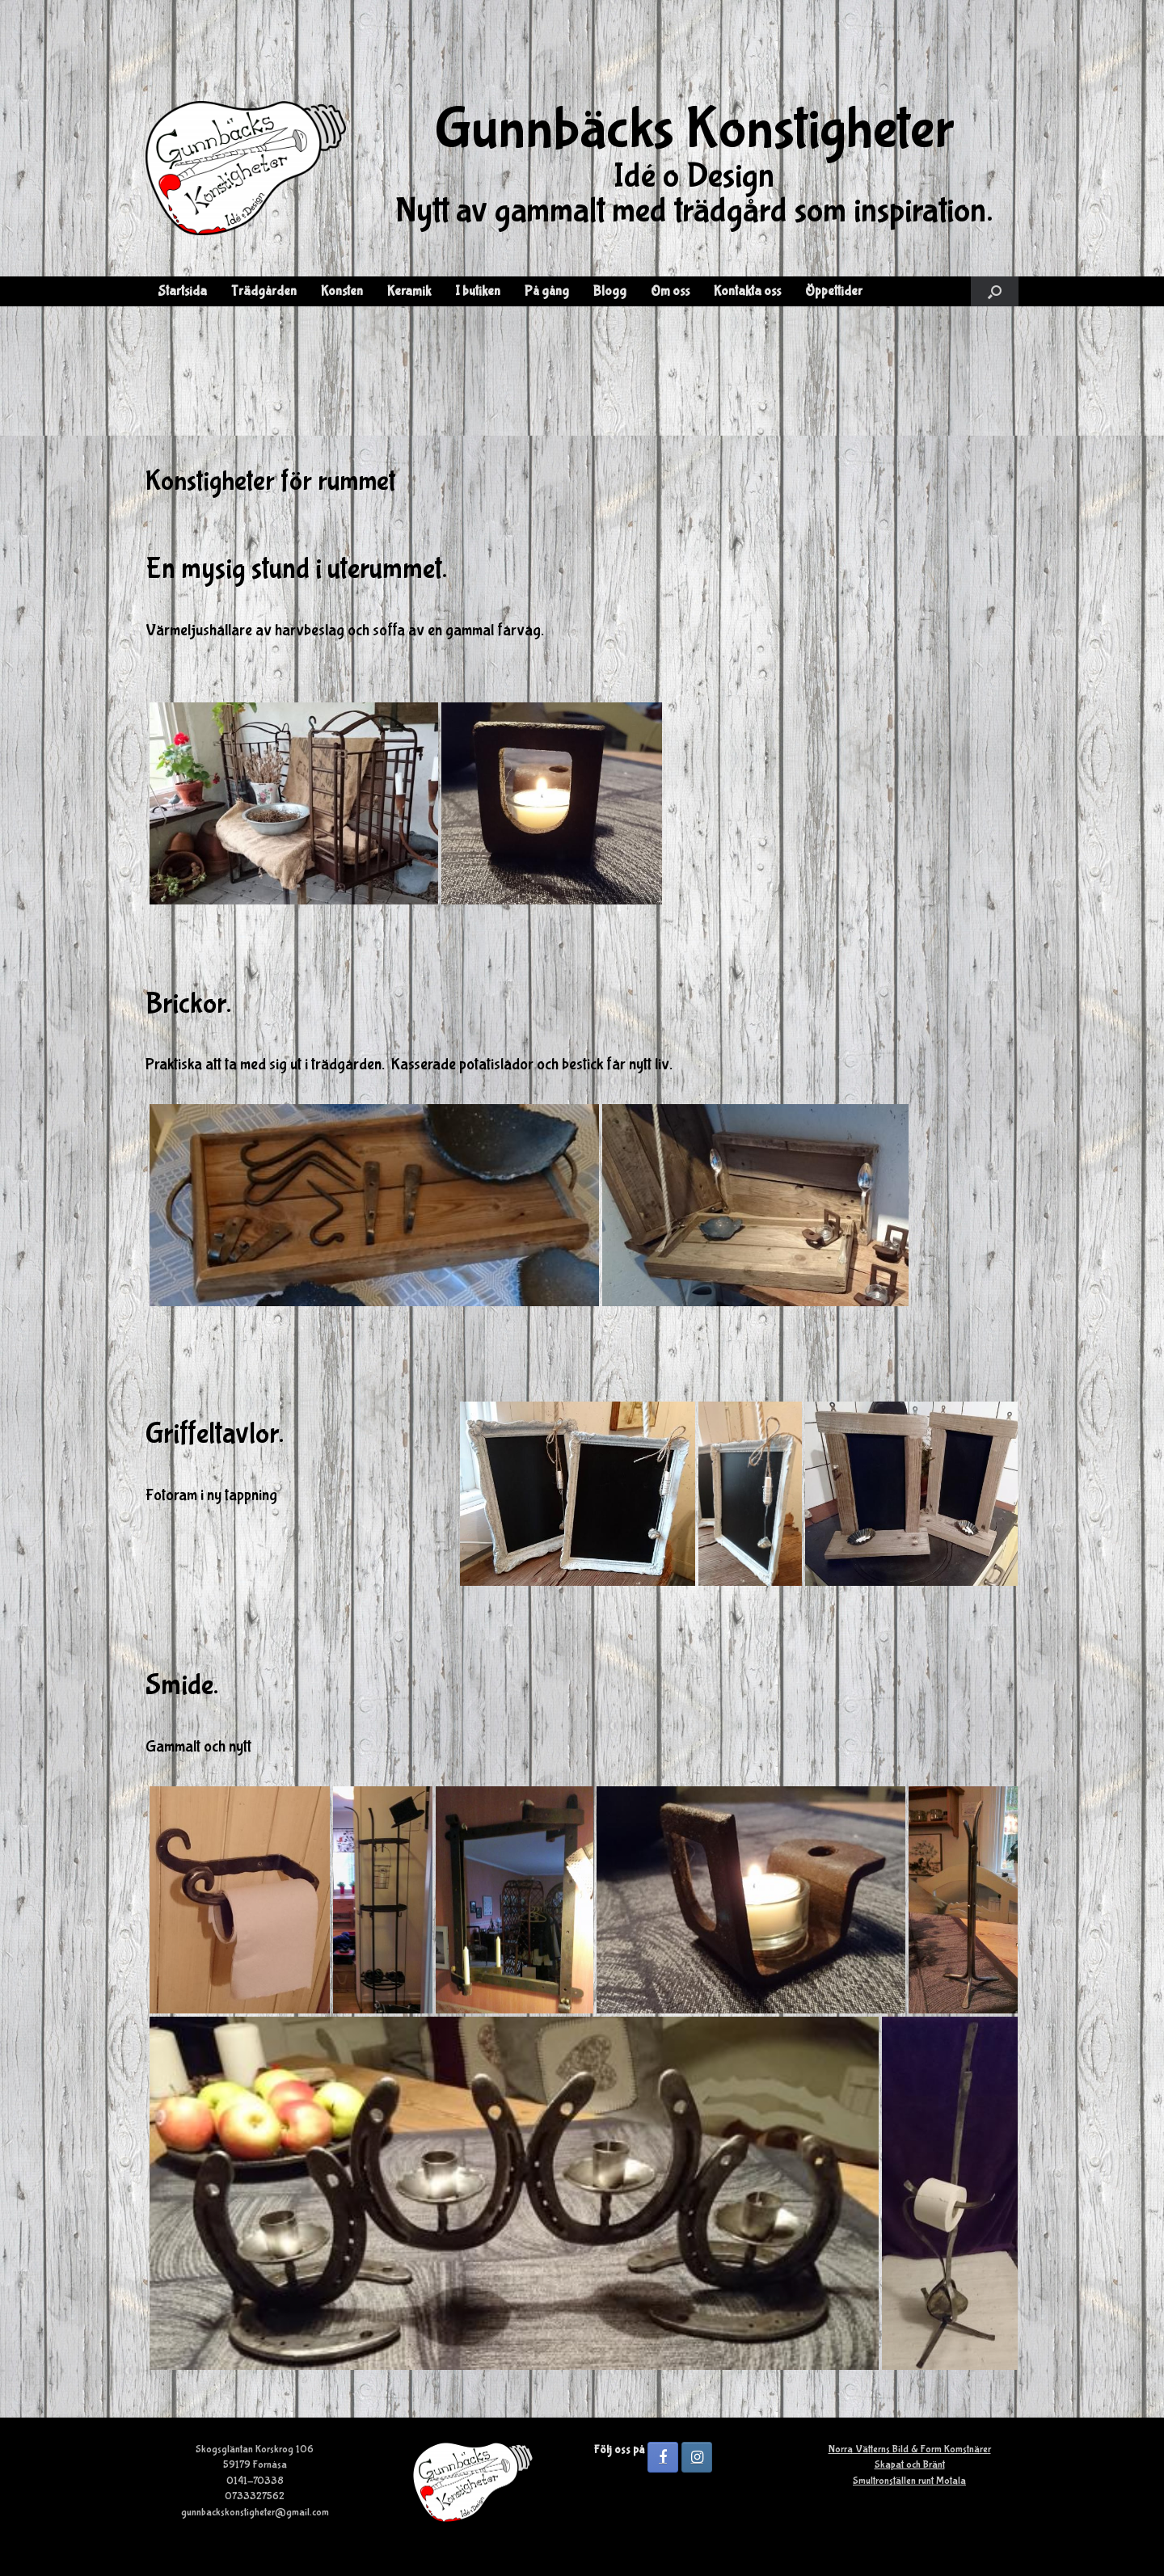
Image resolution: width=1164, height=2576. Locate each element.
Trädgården (264, 291)
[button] (994, 291)
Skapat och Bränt (910, 2465)
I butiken (477, 291)
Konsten (342, 291)
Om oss (670, 291)
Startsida (182, 291)
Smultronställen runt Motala (909, 2481)
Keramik (409, 291)
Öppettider (833, 291)
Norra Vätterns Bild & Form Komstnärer (910, 2449)
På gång (547, 291)
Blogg (609, 291)
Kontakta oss (747, 291)
